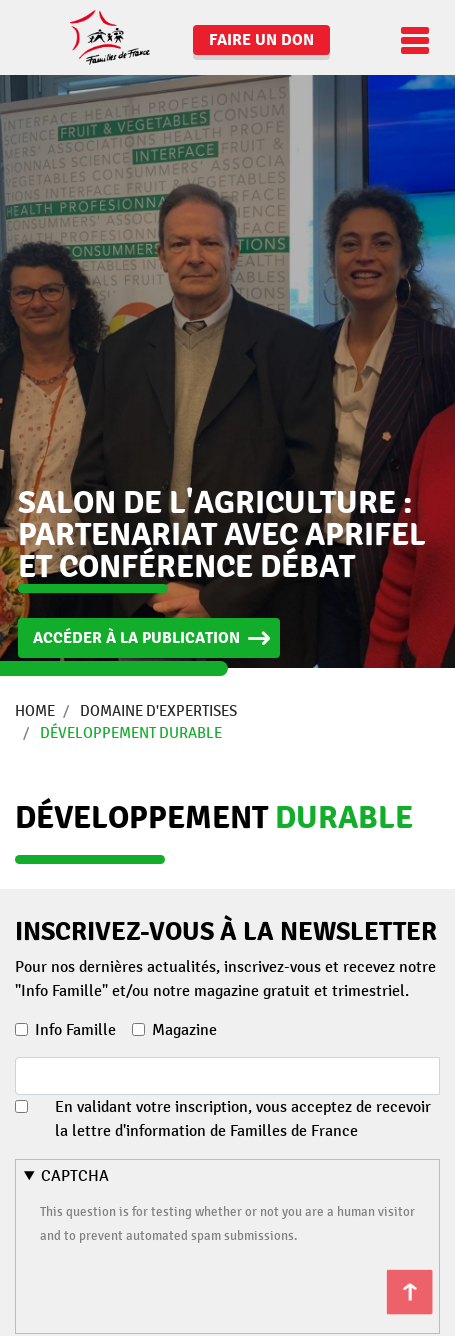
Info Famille (75, 1030)
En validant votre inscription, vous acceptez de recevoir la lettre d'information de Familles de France (243, 1119)
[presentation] (192, 1286)
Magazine (184, 1030)
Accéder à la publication (136, 638)
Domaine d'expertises (158, 711)
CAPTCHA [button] (75, 1176)
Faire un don (261, 40)
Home (35, 711)
